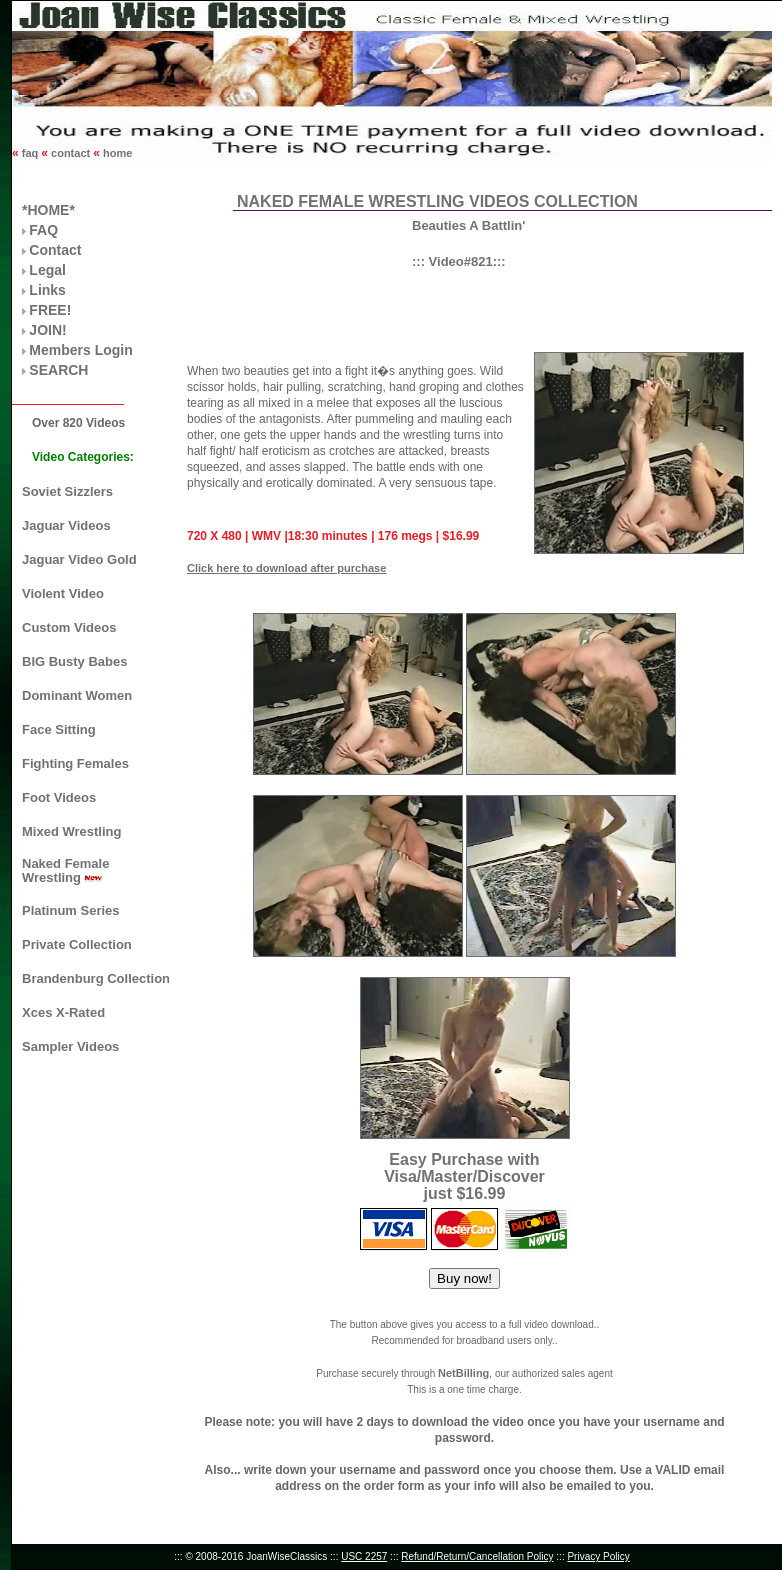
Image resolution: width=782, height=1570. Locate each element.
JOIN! (47, 330)
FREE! (50, 310)
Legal (47, 270)
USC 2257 (364, 1556)
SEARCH (58, 370)
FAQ (43, 230)
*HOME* (48, 210)
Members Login (80, 350)
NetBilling (463, 1373)
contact (70, 153)
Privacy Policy (598, 1556)
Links (47, 290)
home (116, 153)
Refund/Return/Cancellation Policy (477, 1556)
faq (30, 153)
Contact (55, 250)
